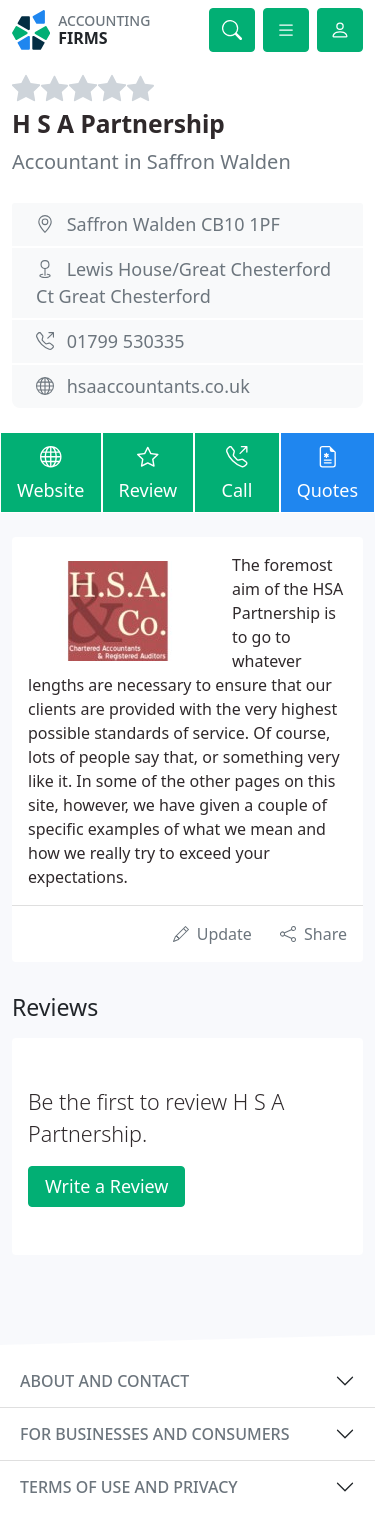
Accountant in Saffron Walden (151, 161)
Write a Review (106, 1186)
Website (51, 471)
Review (148, 471)
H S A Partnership (118, 123)
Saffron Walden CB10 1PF (173, 224)
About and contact (104, 1381)
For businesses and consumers (154, 1434)
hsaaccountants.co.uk (158, 386)
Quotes (327, 471)
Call (236, 471)
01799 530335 (126, 341)
